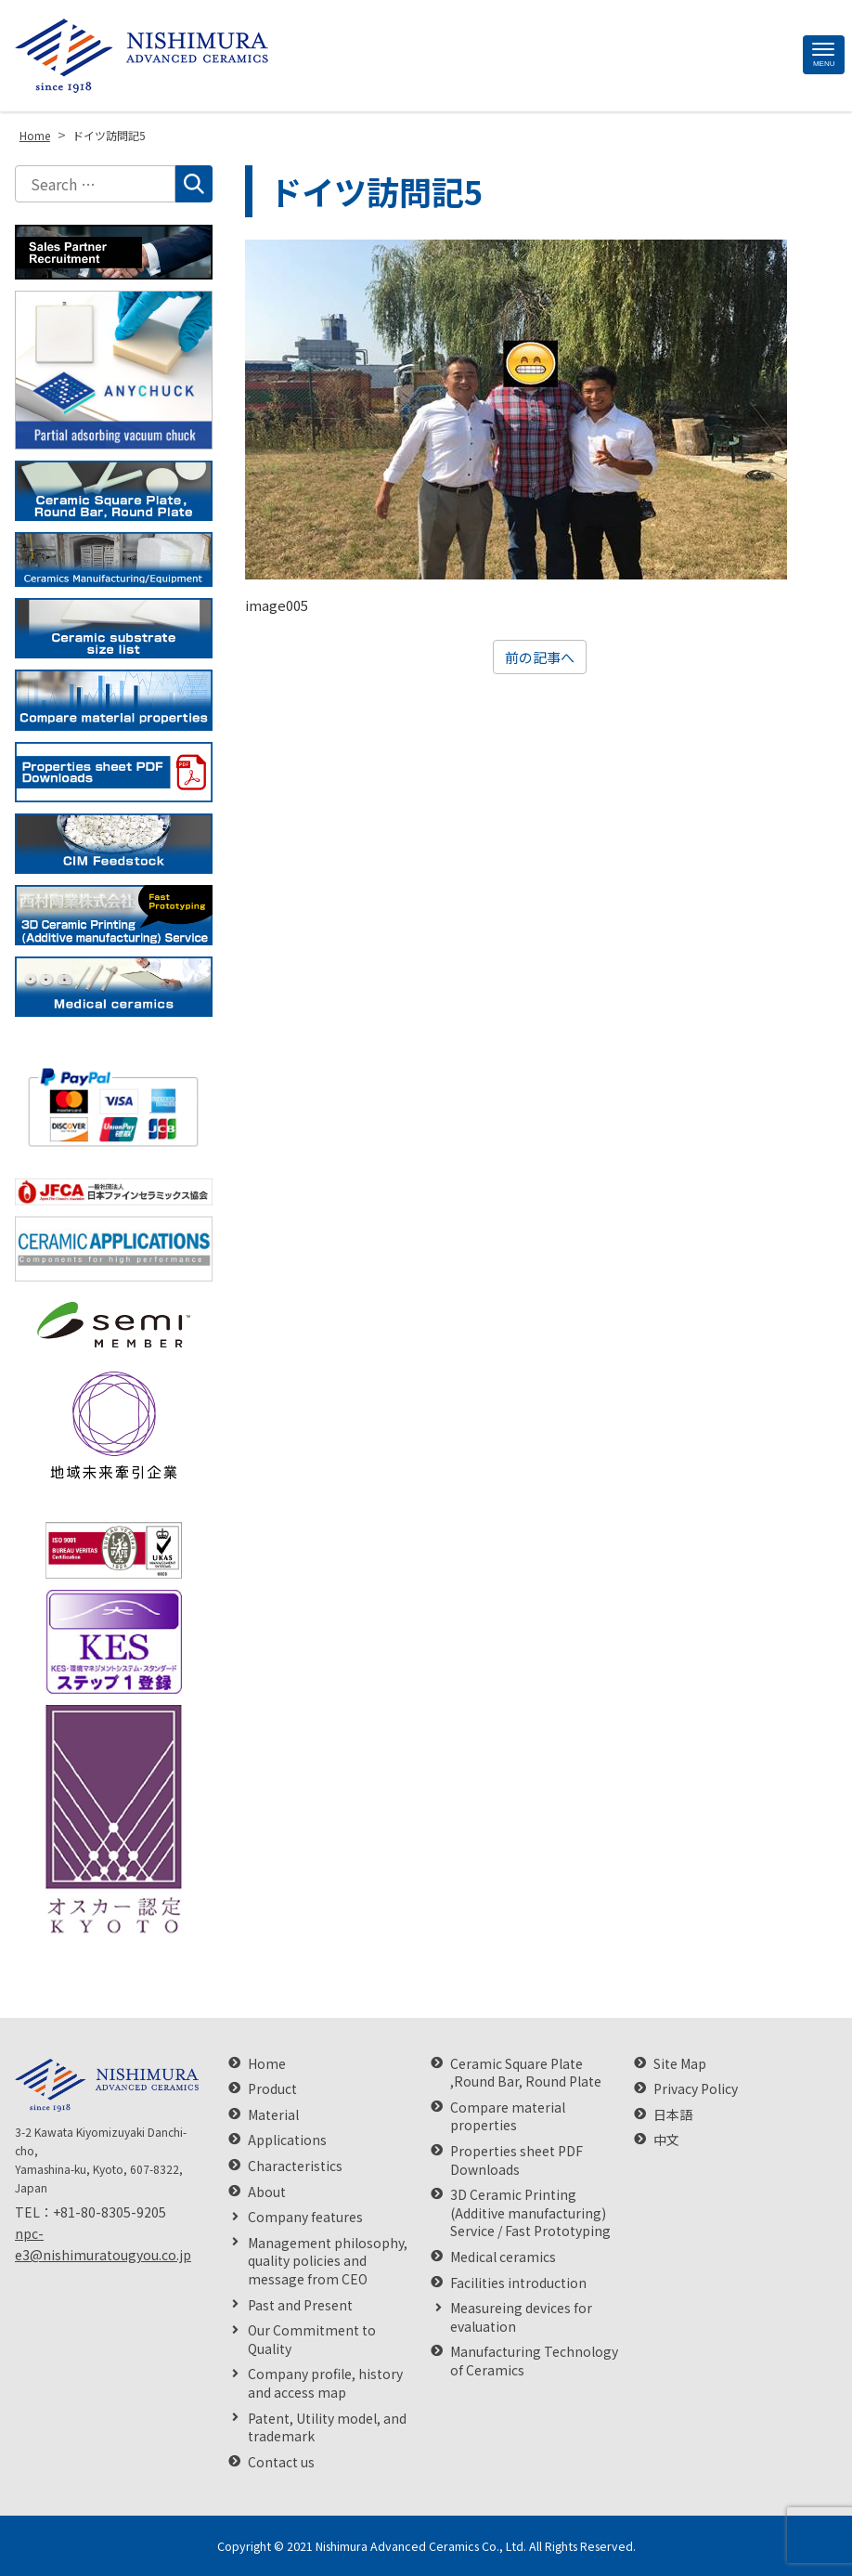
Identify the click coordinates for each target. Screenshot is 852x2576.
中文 (666, 2140)
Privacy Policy (695, 2089)
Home (267, 2064)
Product (272, 2089)
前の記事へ (539, 657)
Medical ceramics (503, 2257)
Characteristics (295, 2166)
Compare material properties (507, 2117)
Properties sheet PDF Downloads (516, 2160)
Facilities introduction (518, 2283)
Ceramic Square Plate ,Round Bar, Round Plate (525, 2073)
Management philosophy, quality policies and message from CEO (327, 2261)
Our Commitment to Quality (312, 2340)
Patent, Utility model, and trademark (327, 2428)
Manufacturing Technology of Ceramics (534, 2361)
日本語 (672, 2115)
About (267, 2192)
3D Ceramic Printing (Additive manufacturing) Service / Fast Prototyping (530, 2213)
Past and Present (300, 2305)
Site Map (679, 2064)
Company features (305, 2217)
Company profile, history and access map (325, 2383)
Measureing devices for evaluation (521, 2317)
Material (273, 2115)
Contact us (281, 2462)
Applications (287, 2140)
